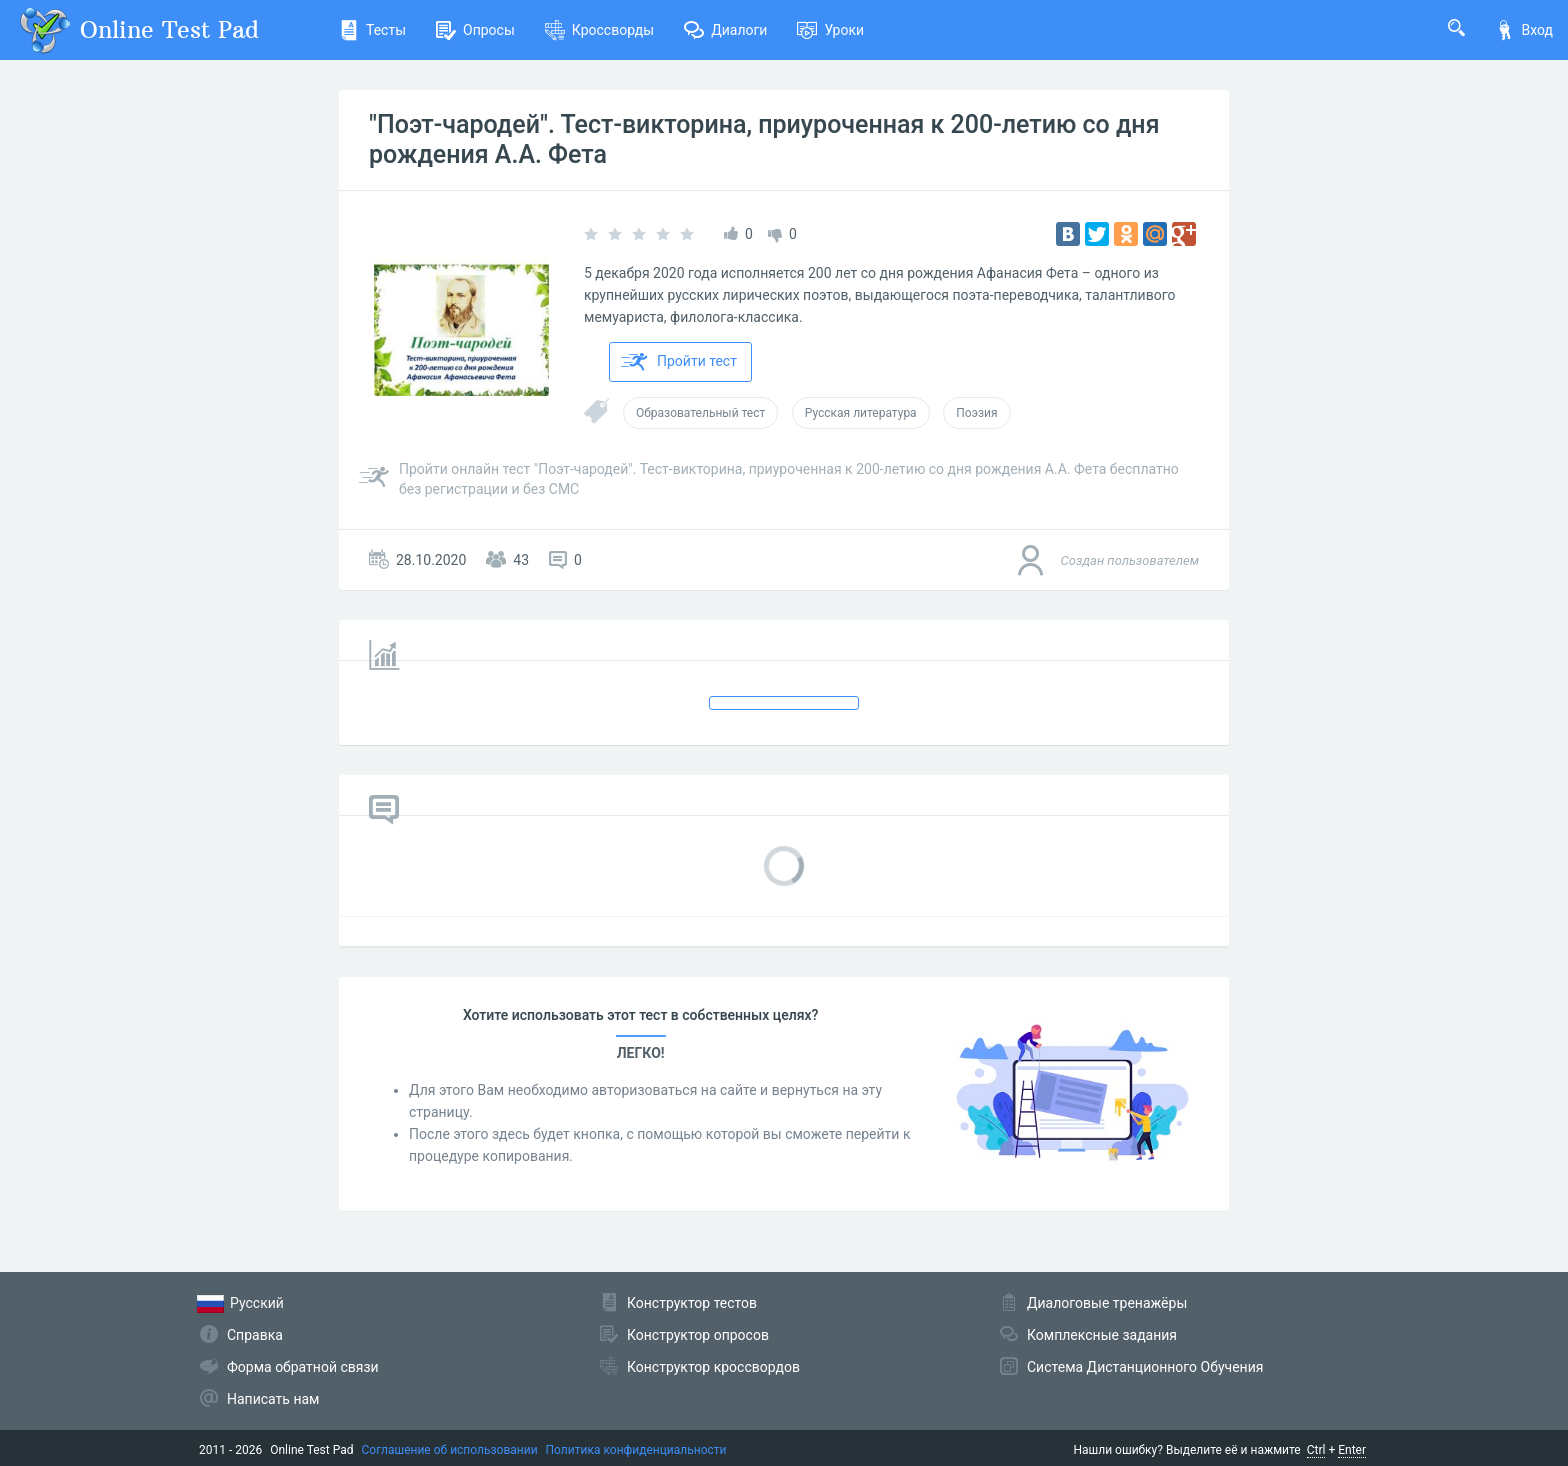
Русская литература (861, 413)
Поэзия (976, 413)
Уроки (830, 30)
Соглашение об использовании (450, 1450)
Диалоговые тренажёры (1107, 1303)
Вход (1524, 30)
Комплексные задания (1102, 1335)
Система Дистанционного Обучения (1145, 1367)
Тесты (372, 30)
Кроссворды (599, 30)
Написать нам (273, 1399)
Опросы (475, 30)
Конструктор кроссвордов (713, 1367)
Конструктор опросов (698, 1335)
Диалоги (725, 30)
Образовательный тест (700, 413)
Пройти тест (679, 362)
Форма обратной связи (303, 1367)
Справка (255, 1335)
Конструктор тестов (692, 1303)
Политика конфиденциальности (636, 1450)
